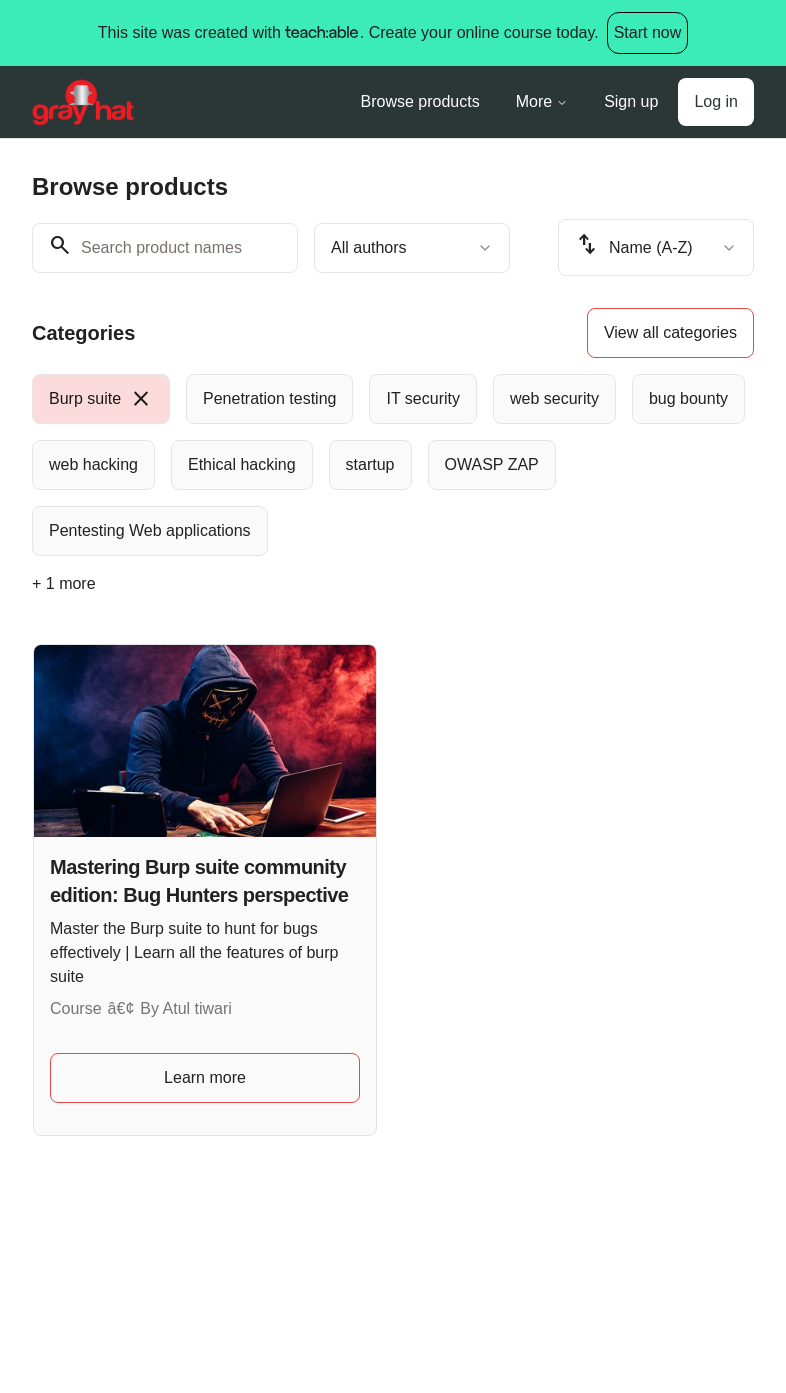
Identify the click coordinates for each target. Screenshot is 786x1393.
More (542, 101)
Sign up (631, 101)
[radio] (101, 399)
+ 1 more (64, 583)
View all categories (670, 332)
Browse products (420, 101)
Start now (648, 32)
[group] (393, 465)
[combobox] (412, 248)
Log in (716, 101)
